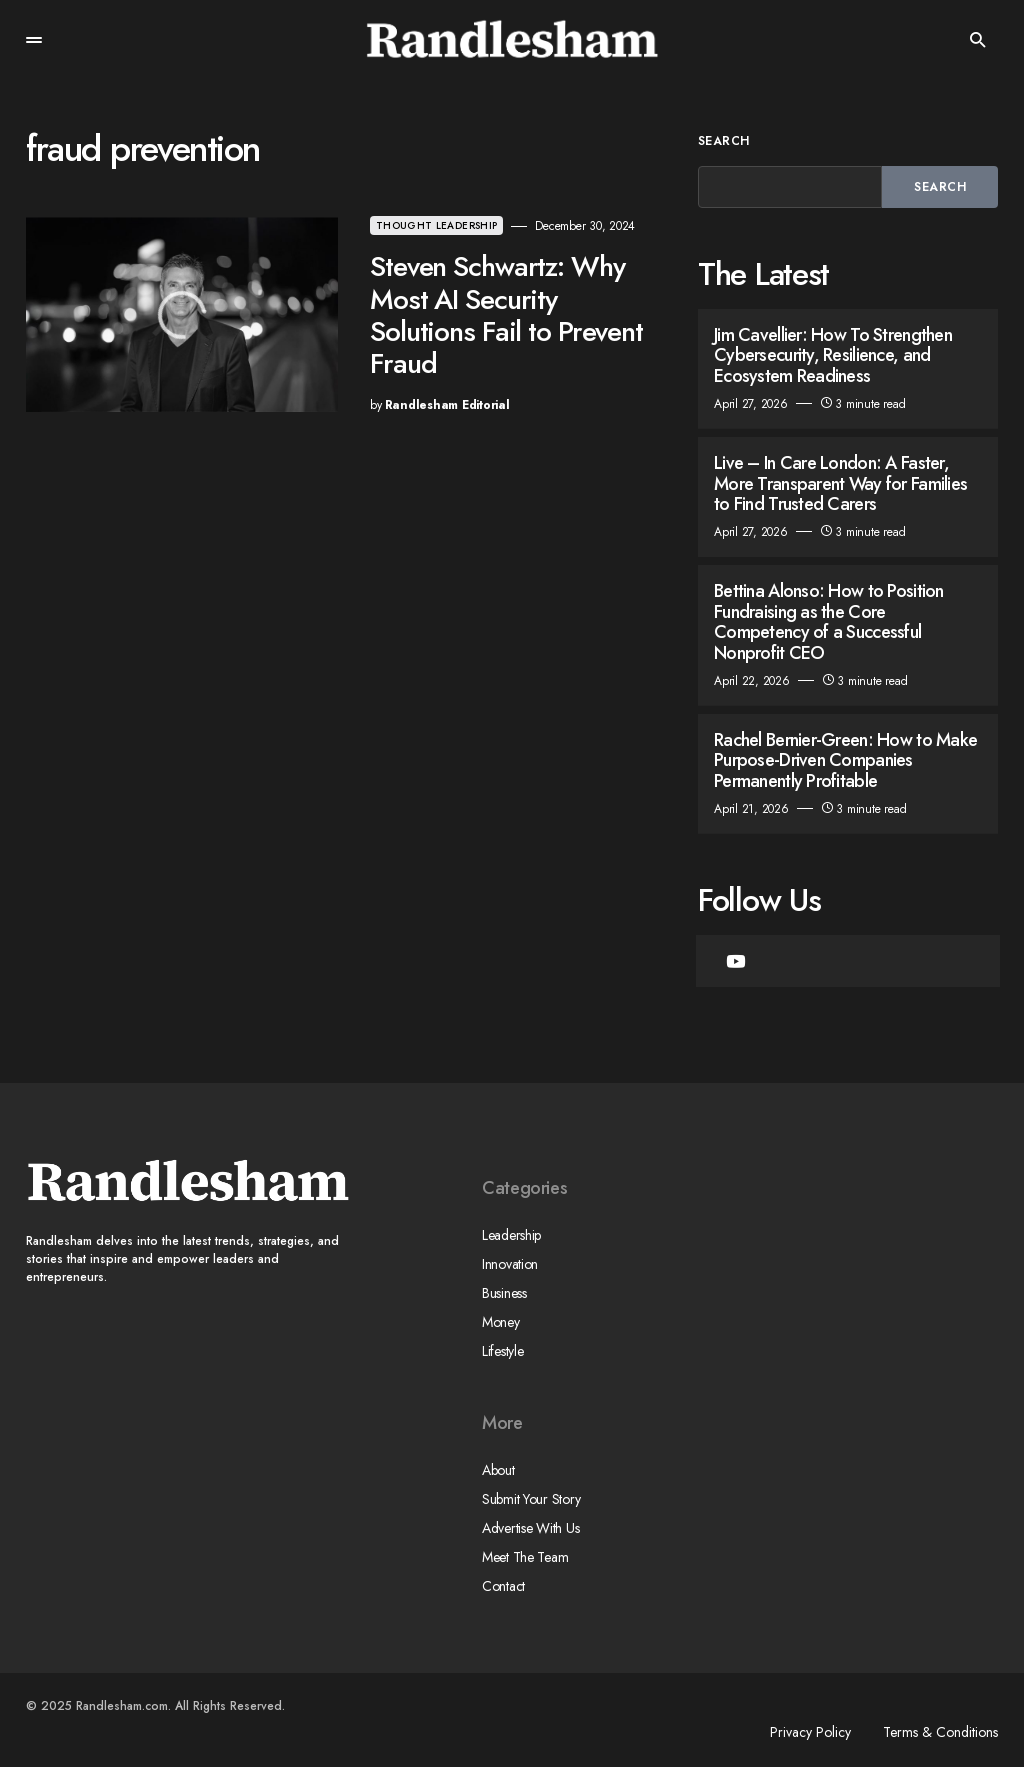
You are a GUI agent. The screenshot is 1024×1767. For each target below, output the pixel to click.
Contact (503, 1586)
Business (504, 1293)
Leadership (511, 1235)
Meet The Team (525, 1557)
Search (724, 141)
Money (501, 1322)
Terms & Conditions (940, 1732)
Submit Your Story (531, 1499)
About (498, 1470)
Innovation (510, 1264)
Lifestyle (502, 1351)
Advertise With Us (530, 1528)
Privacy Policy (810, 1732)
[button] (34, 40)
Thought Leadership (436, 225)
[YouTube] (736, 961)
